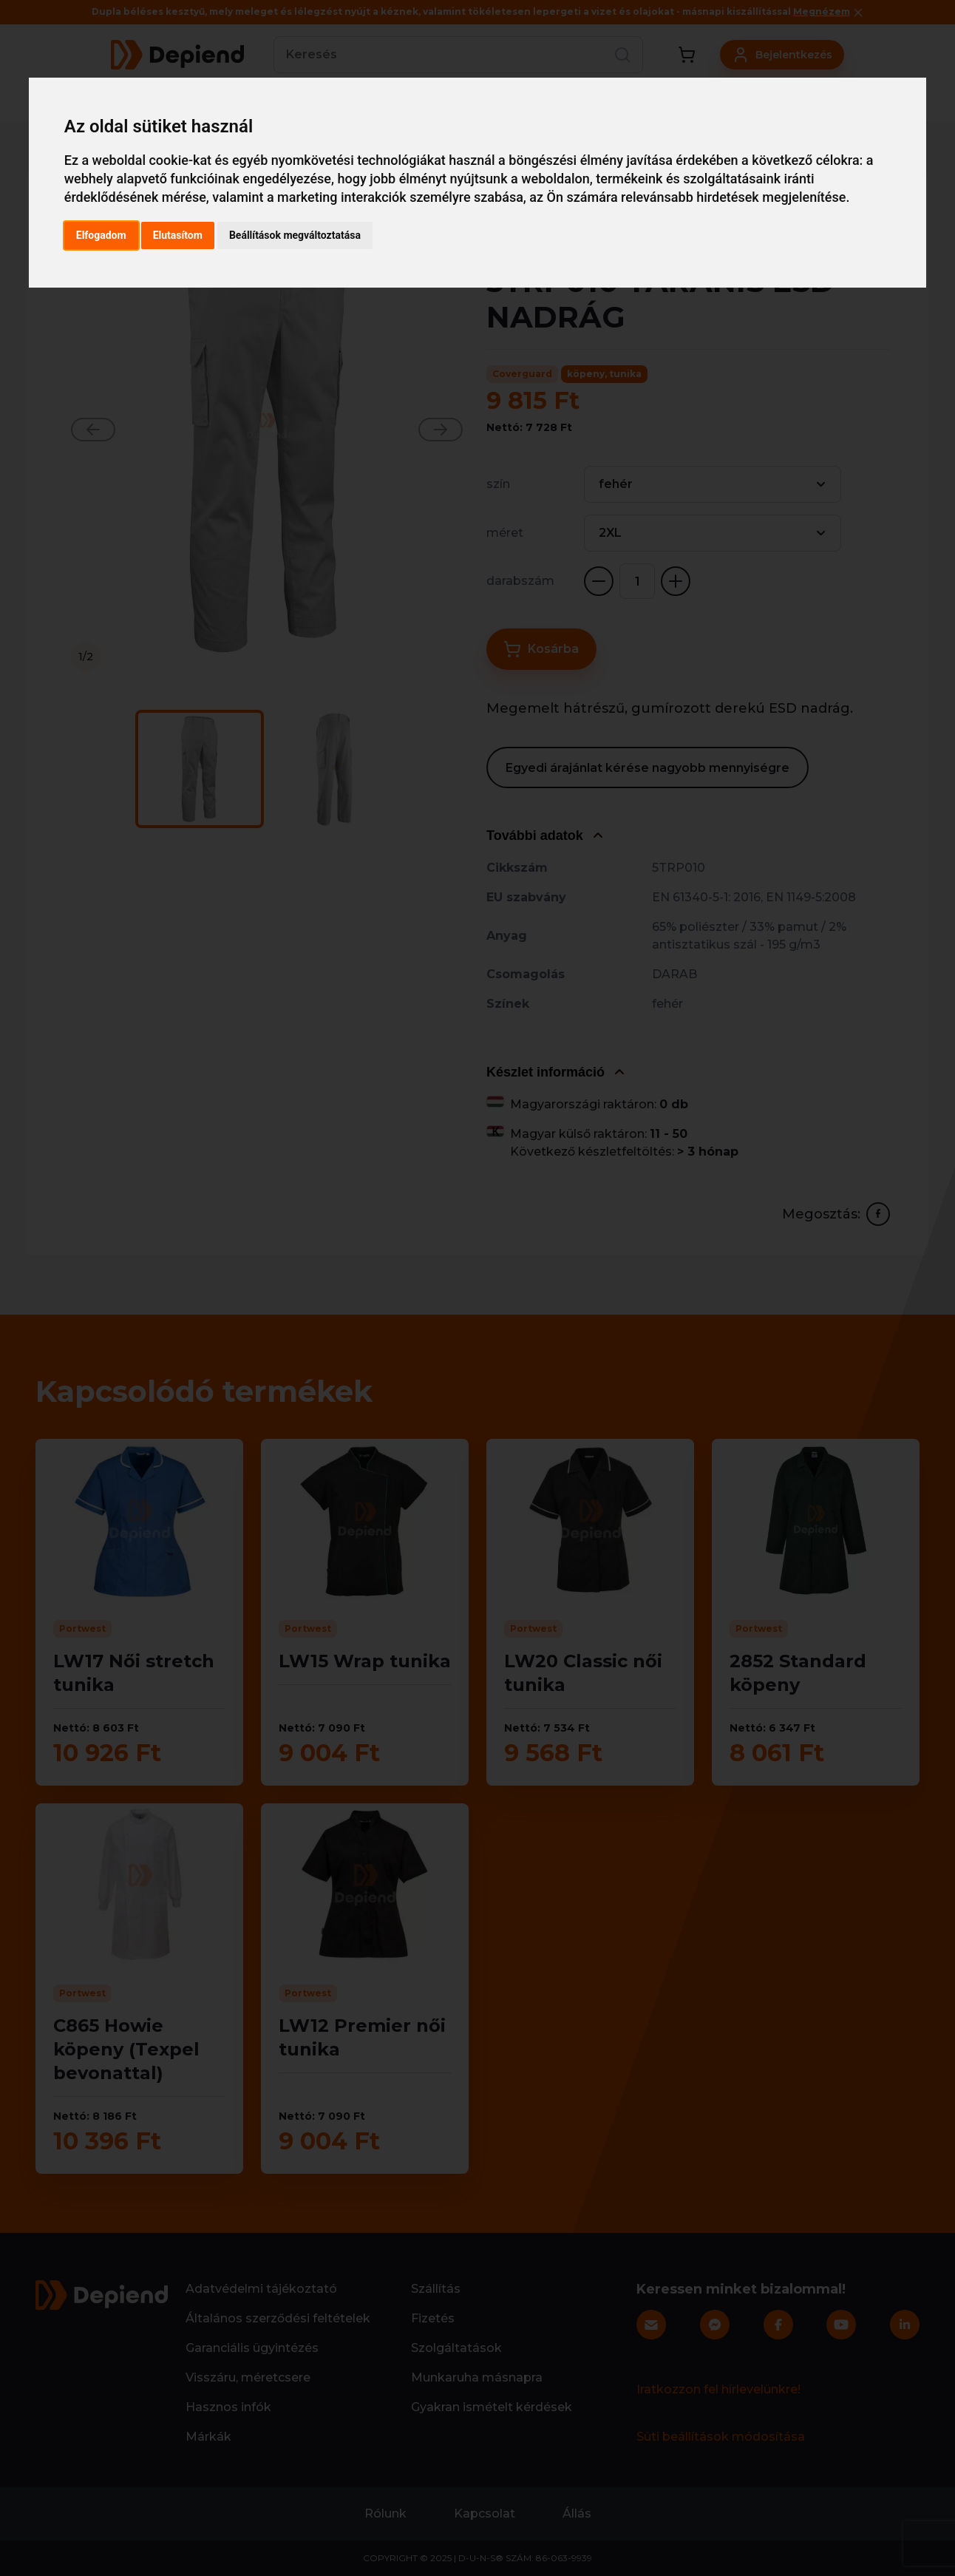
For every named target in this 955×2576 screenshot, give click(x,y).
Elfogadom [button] (101, 235)
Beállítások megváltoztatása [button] (295, 235)
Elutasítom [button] (178, 235)
